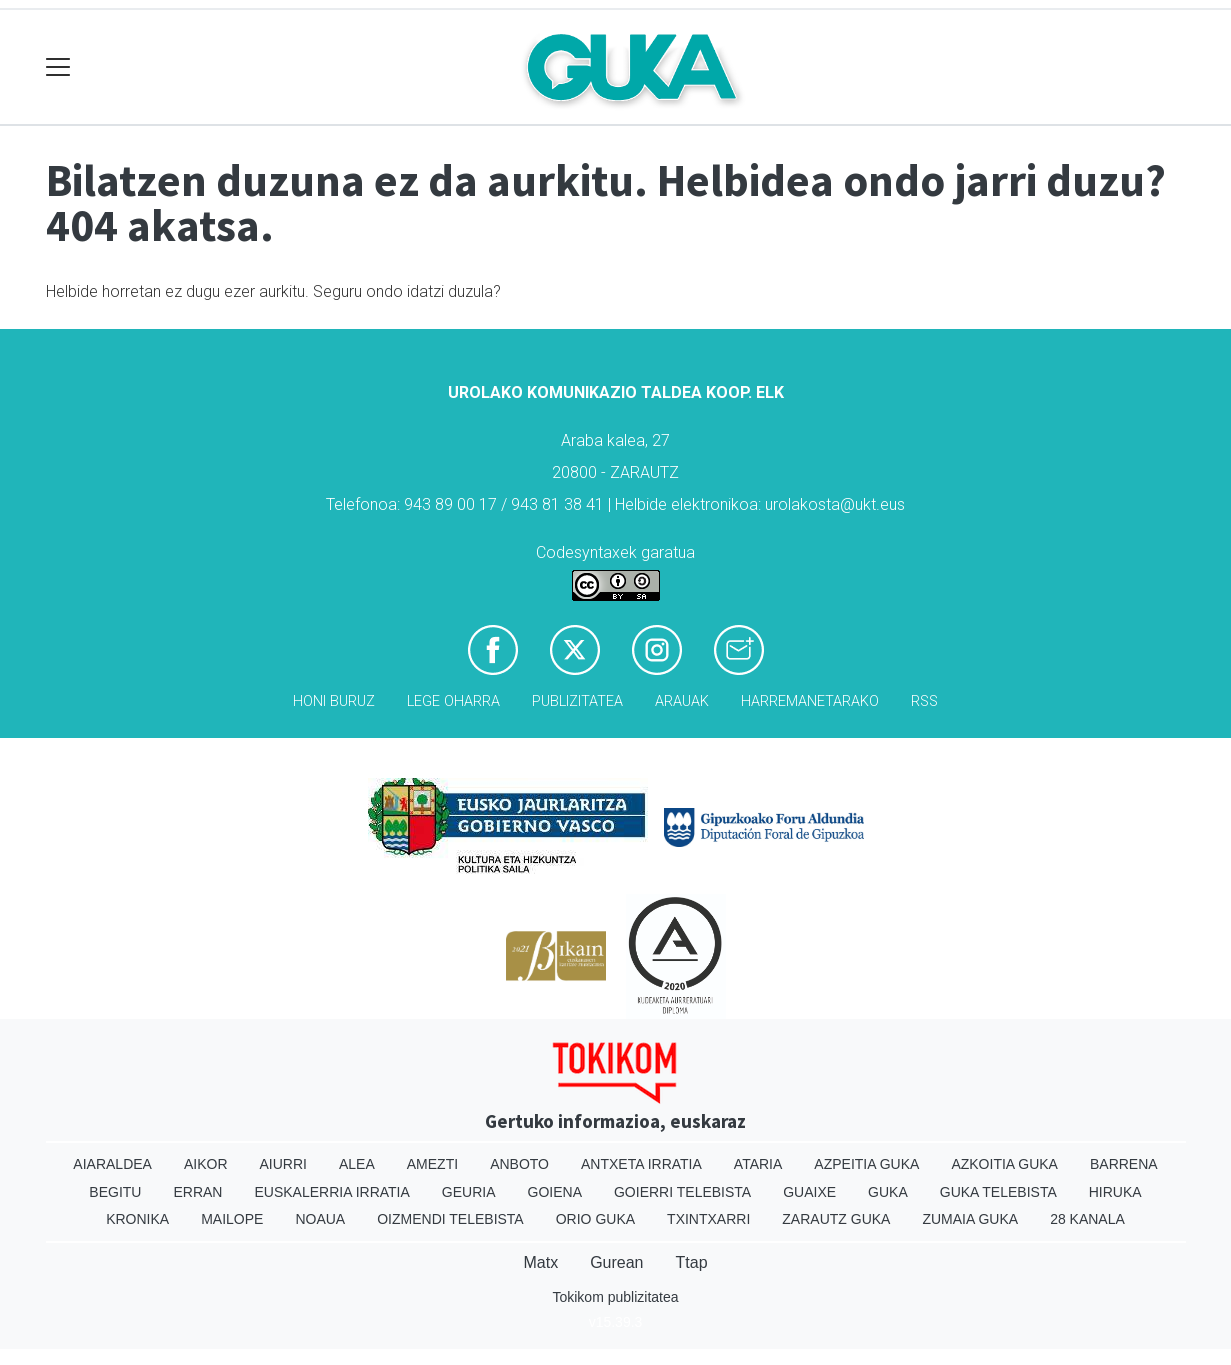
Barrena (1124, 1164)
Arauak (682, 701)
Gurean (616, 1262)
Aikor (206, 1164)
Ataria (758, 1164)
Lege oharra (453, 701)
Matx (540, 1262)
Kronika (137, 1219)
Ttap (692, 1262)
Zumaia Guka (970, 1219)
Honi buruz (334, 701)
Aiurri (283, 1164)
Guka (888, 1192)
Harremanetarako (810, 701)
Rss (924, 701)
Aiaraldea (112, 1164)
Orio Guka (595, 1219)
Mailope (232, 1219)
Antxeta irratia (641, 1164)
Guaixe (809, 1192)
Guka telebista (998, 1192)
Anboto (519, 1164)
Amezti (432, 1164)
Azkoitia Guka (1004, 1164)
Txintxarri (708, 1219)
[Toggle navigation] (58, 67)
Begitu (115, 1192)
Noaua (320, 1219)
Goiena (555, 1192)
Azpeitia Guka (866, 1164)
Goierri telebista (682, 1192)
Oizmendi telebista (450, 1219)
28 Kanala (1087, 1219)
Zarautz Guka (836, 1219)
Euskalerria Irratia (331, 1192)
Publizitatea (577, 701)
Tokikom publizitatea (615, 1297)
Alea (357, 1164)
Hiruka (1115, 1192)
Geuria (469, 1192)
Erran (197, 1192)
